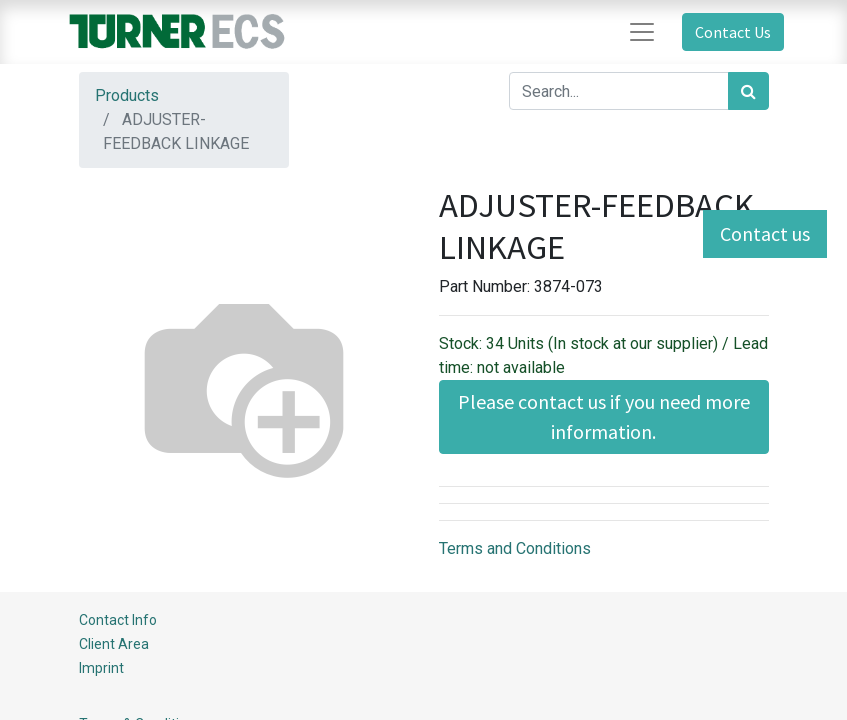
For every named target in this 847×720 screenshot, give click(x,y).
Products (127, 95)
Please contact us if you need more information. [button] (604, 416)
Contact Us (733, 32)
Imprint (101, 668)
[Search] (748, 91)
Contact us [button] (765, 233)
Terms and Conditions (515, 548)
